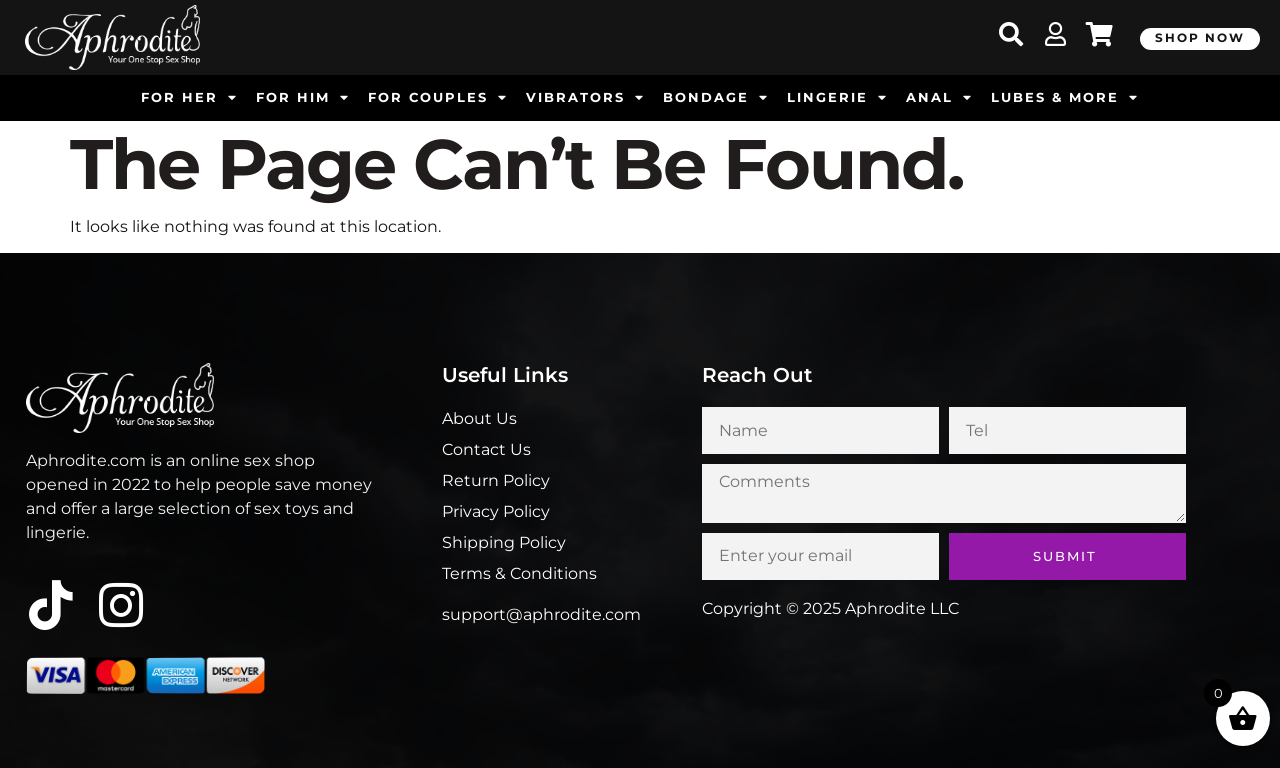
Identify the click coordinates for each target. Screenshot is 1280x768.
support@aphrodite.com (541, 614)
